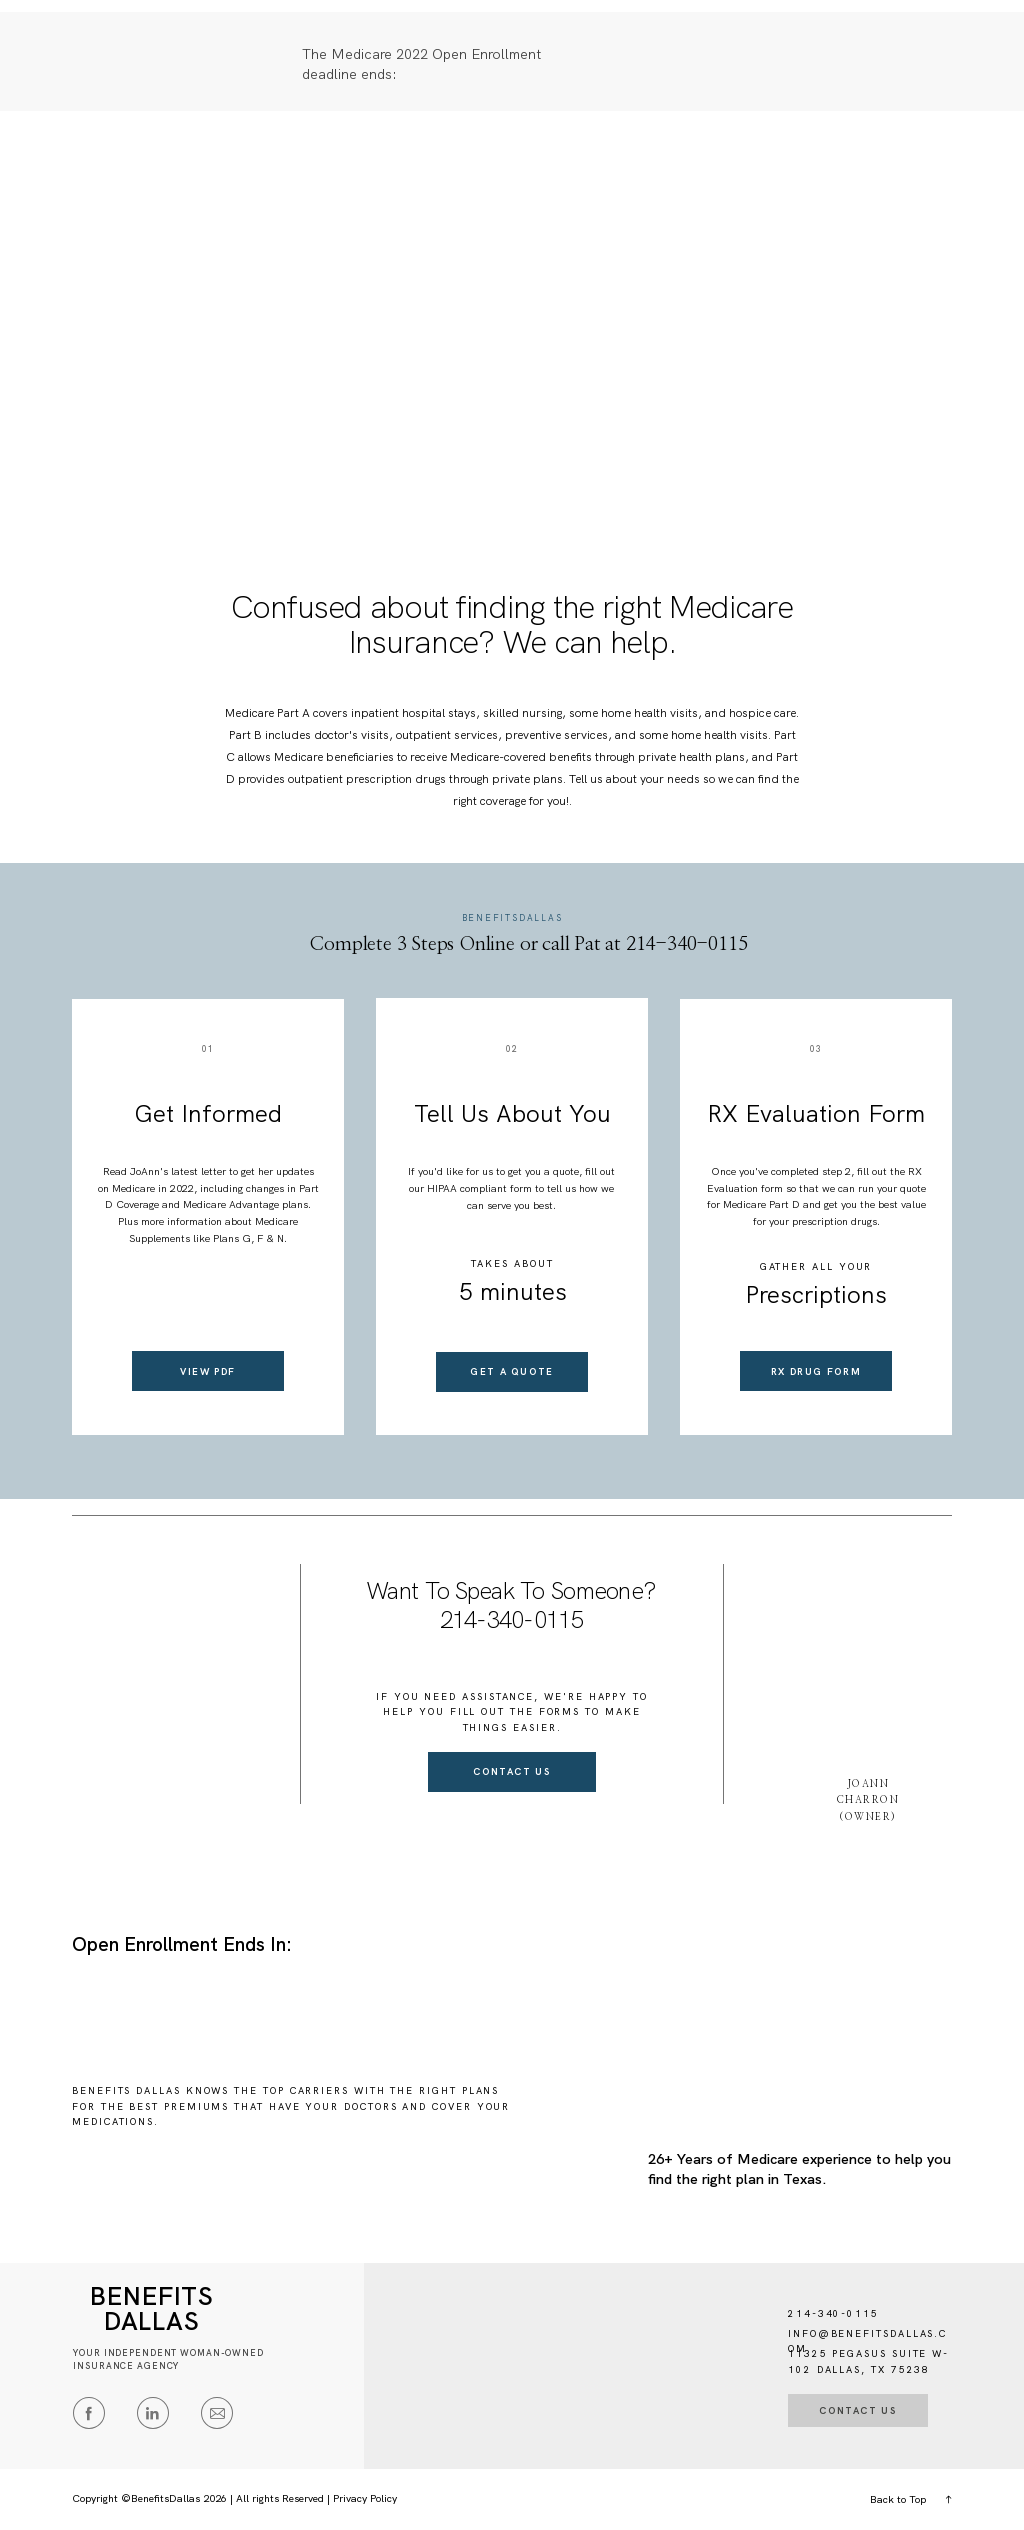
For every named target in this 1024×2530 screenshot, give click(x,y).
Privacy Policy (365, 2498)
